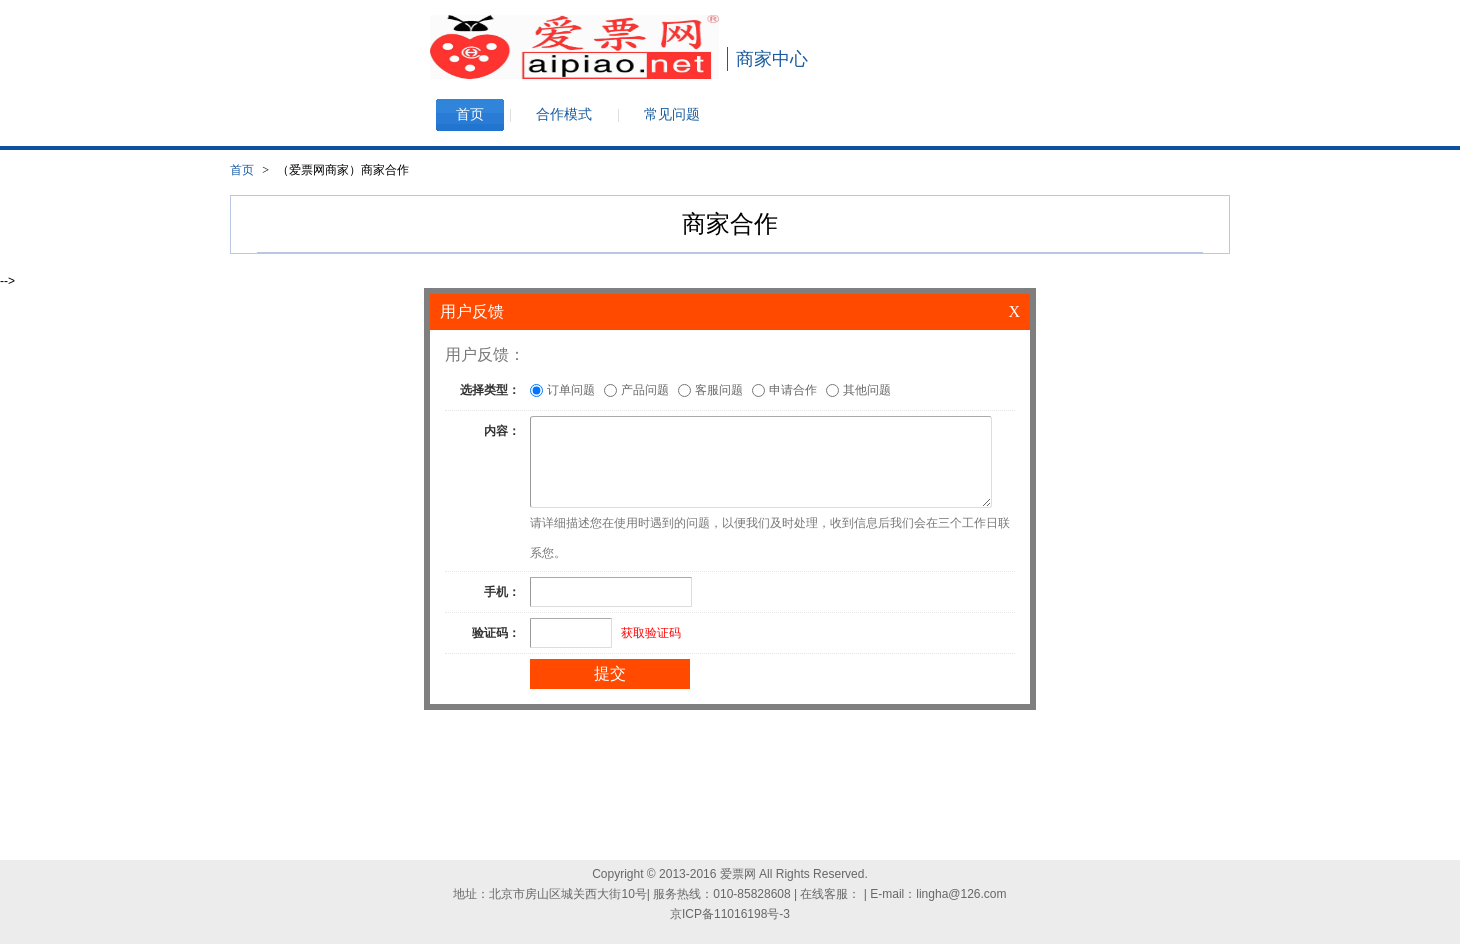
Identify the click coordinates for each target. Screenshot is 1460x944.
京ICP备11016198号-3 (730, 914)
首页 (242, 170)
